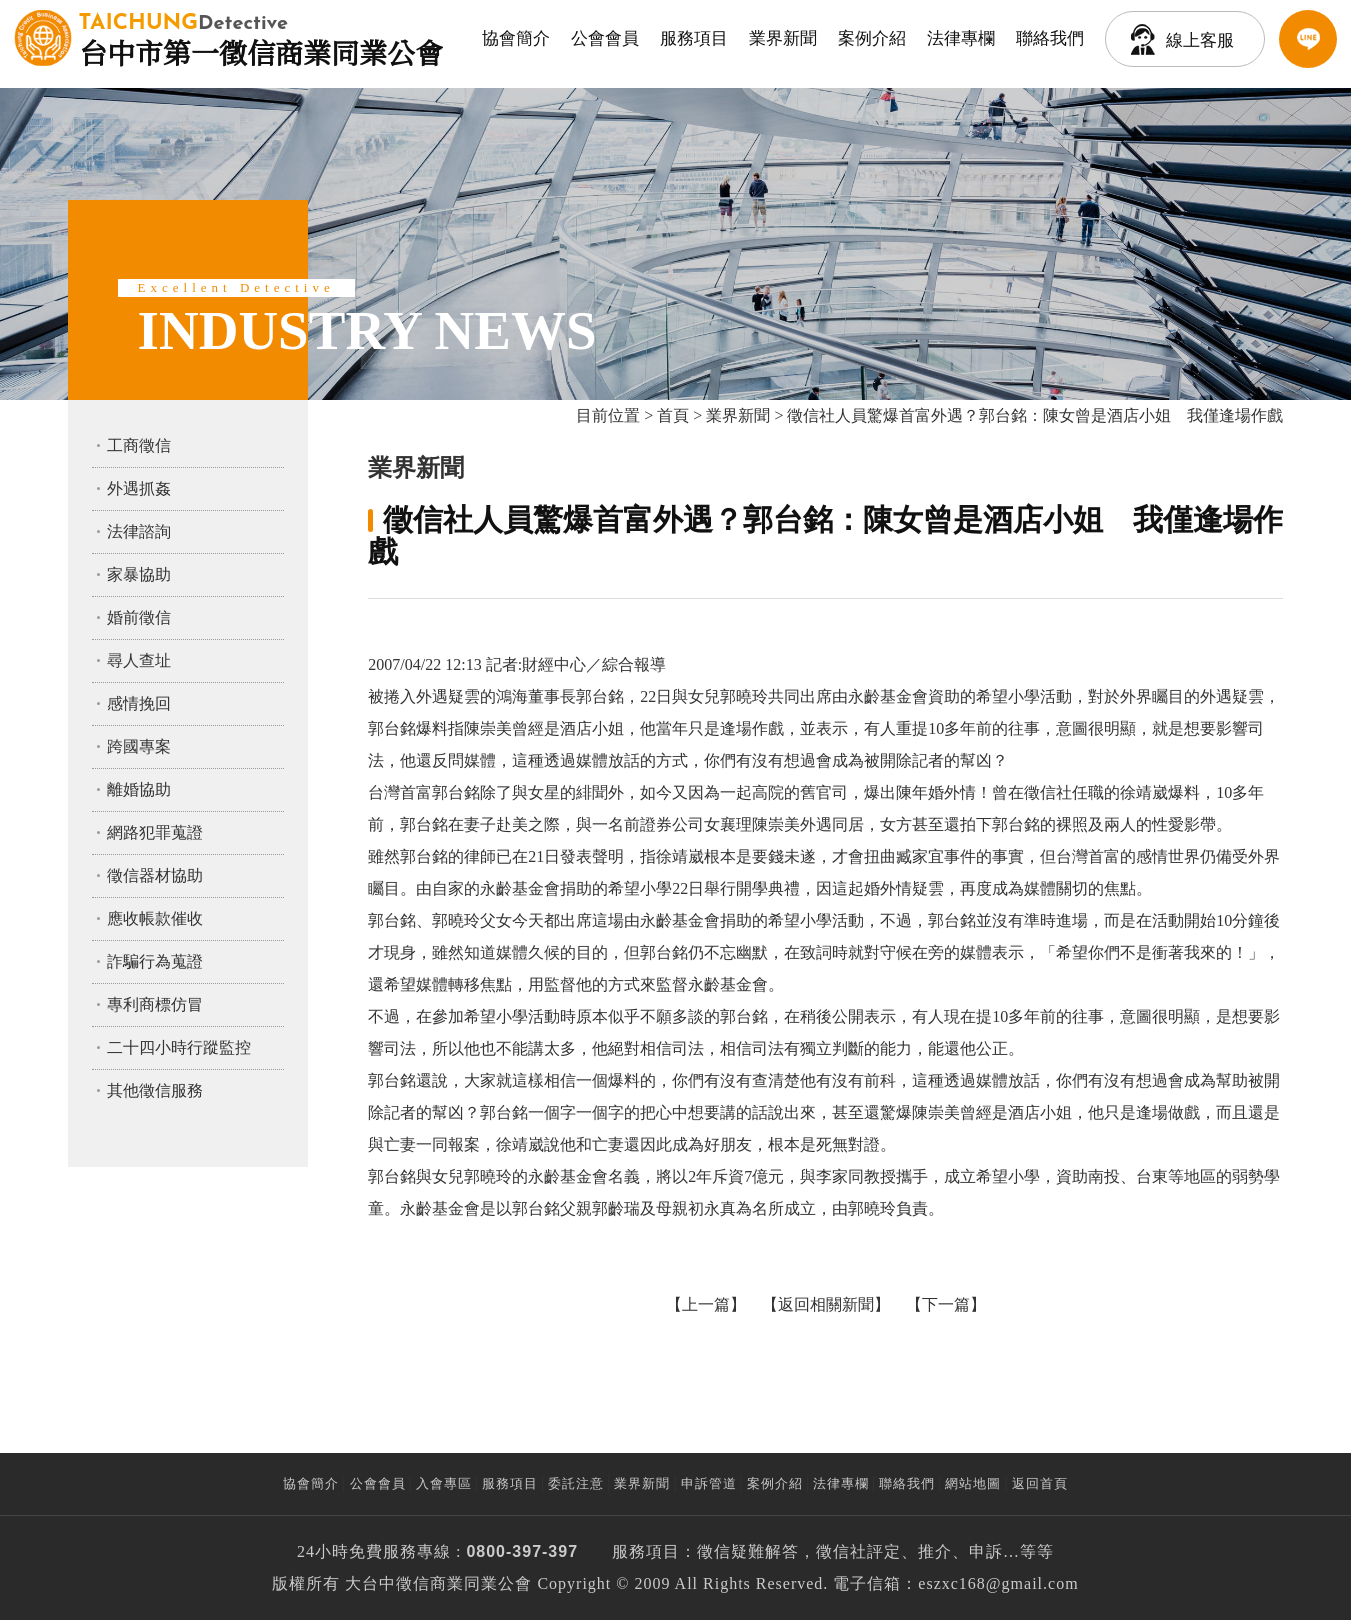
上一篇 (706, 1304)
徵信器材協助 (155, 875)
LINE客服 (1308, 39)
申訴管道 (709, 1483)
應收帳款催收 (155, 918)
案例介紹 (872, 38)
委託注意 (576, 1483)
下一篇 (946, 1304)
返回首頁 (1040, 1483)
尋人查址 (139, 660)
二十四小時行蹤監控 (179, 1047)
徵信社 (841, 1551)
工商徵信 (139, 445)
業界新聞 (783, 38)
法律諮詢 (139, 531)
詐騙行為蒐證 (155, 961)
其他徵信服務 (155, 1090)
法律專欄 (961, 38)
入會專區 (444, 1483)
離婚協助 (139, 789)
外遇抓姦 (139, 488)
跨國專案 (139, 746)
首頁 (673, 415)
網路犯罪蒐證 (155, 832)
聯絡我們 (1050, 38)
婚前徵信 (139, 617)
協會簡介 (516, 38)
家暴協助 (139, 574)
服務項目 (694, 38)
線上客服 (1200, 40)
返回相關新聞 (826, 1304)
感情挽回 (139, 703)
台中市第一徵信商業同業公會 (261, 38)
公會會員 (605, 38)
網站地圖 (973, 1483)
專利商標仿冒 (155, 1004)
